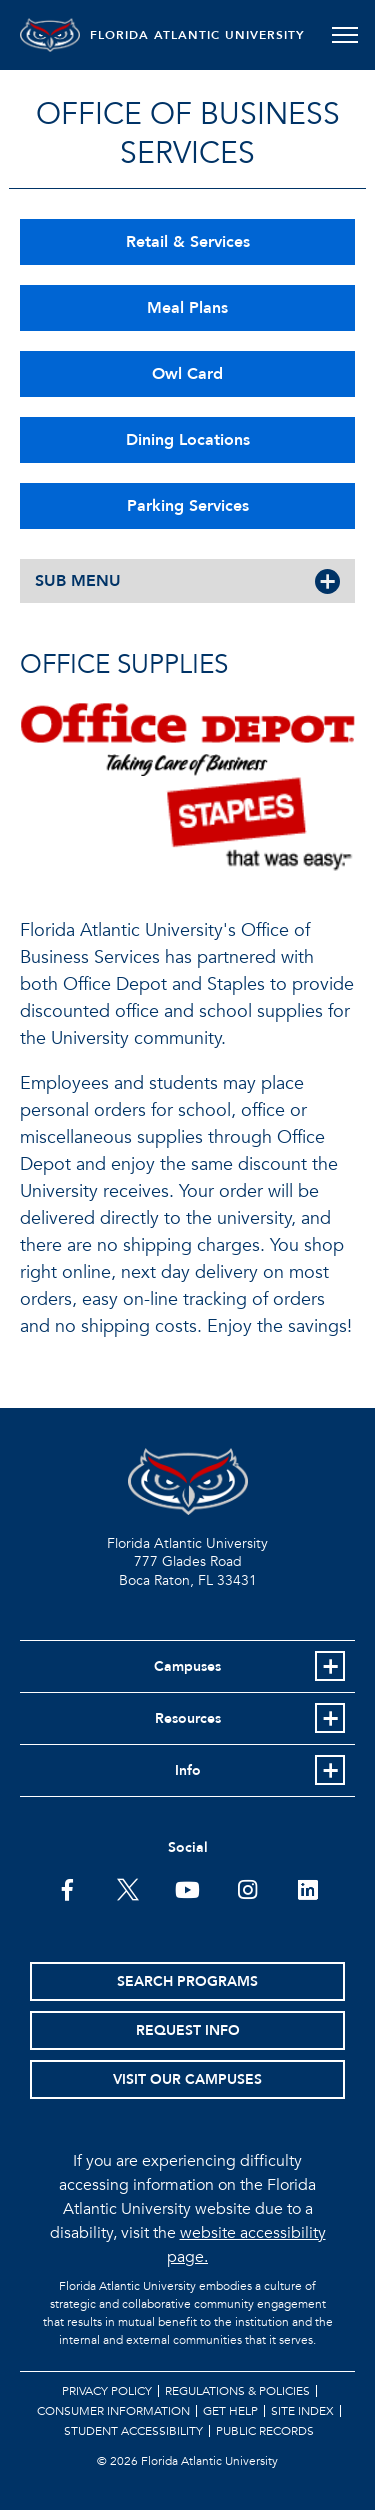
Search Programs (187, 1981)
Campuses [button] (187, 1666)
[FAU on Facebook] (67, 1888)
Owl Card (187, 374)
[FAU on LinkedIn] (307, 1888)
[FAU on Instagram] (247, 1888)
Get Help (230, 2411)
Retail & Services (188, 242)
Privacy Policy (107, 2391)
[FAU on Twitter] (127, 1888)
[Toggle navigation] (344, 35)
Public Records (265, 2431)
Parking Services (188, 506)
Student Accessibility (133, 2431)
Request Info (188, 2030)
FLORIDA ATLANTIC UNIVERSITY (197, 35)
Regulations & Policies (237, 2391)
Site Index (302, 2411)
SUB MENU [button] (78, 581)
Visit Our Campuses (187, 2079)
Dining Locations (188, 440)
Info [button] (188, 1770)
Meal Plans (187, 308)
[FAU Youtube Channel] (187, 1888)
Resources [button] (188, 1718)
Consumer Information (113, 2411)
